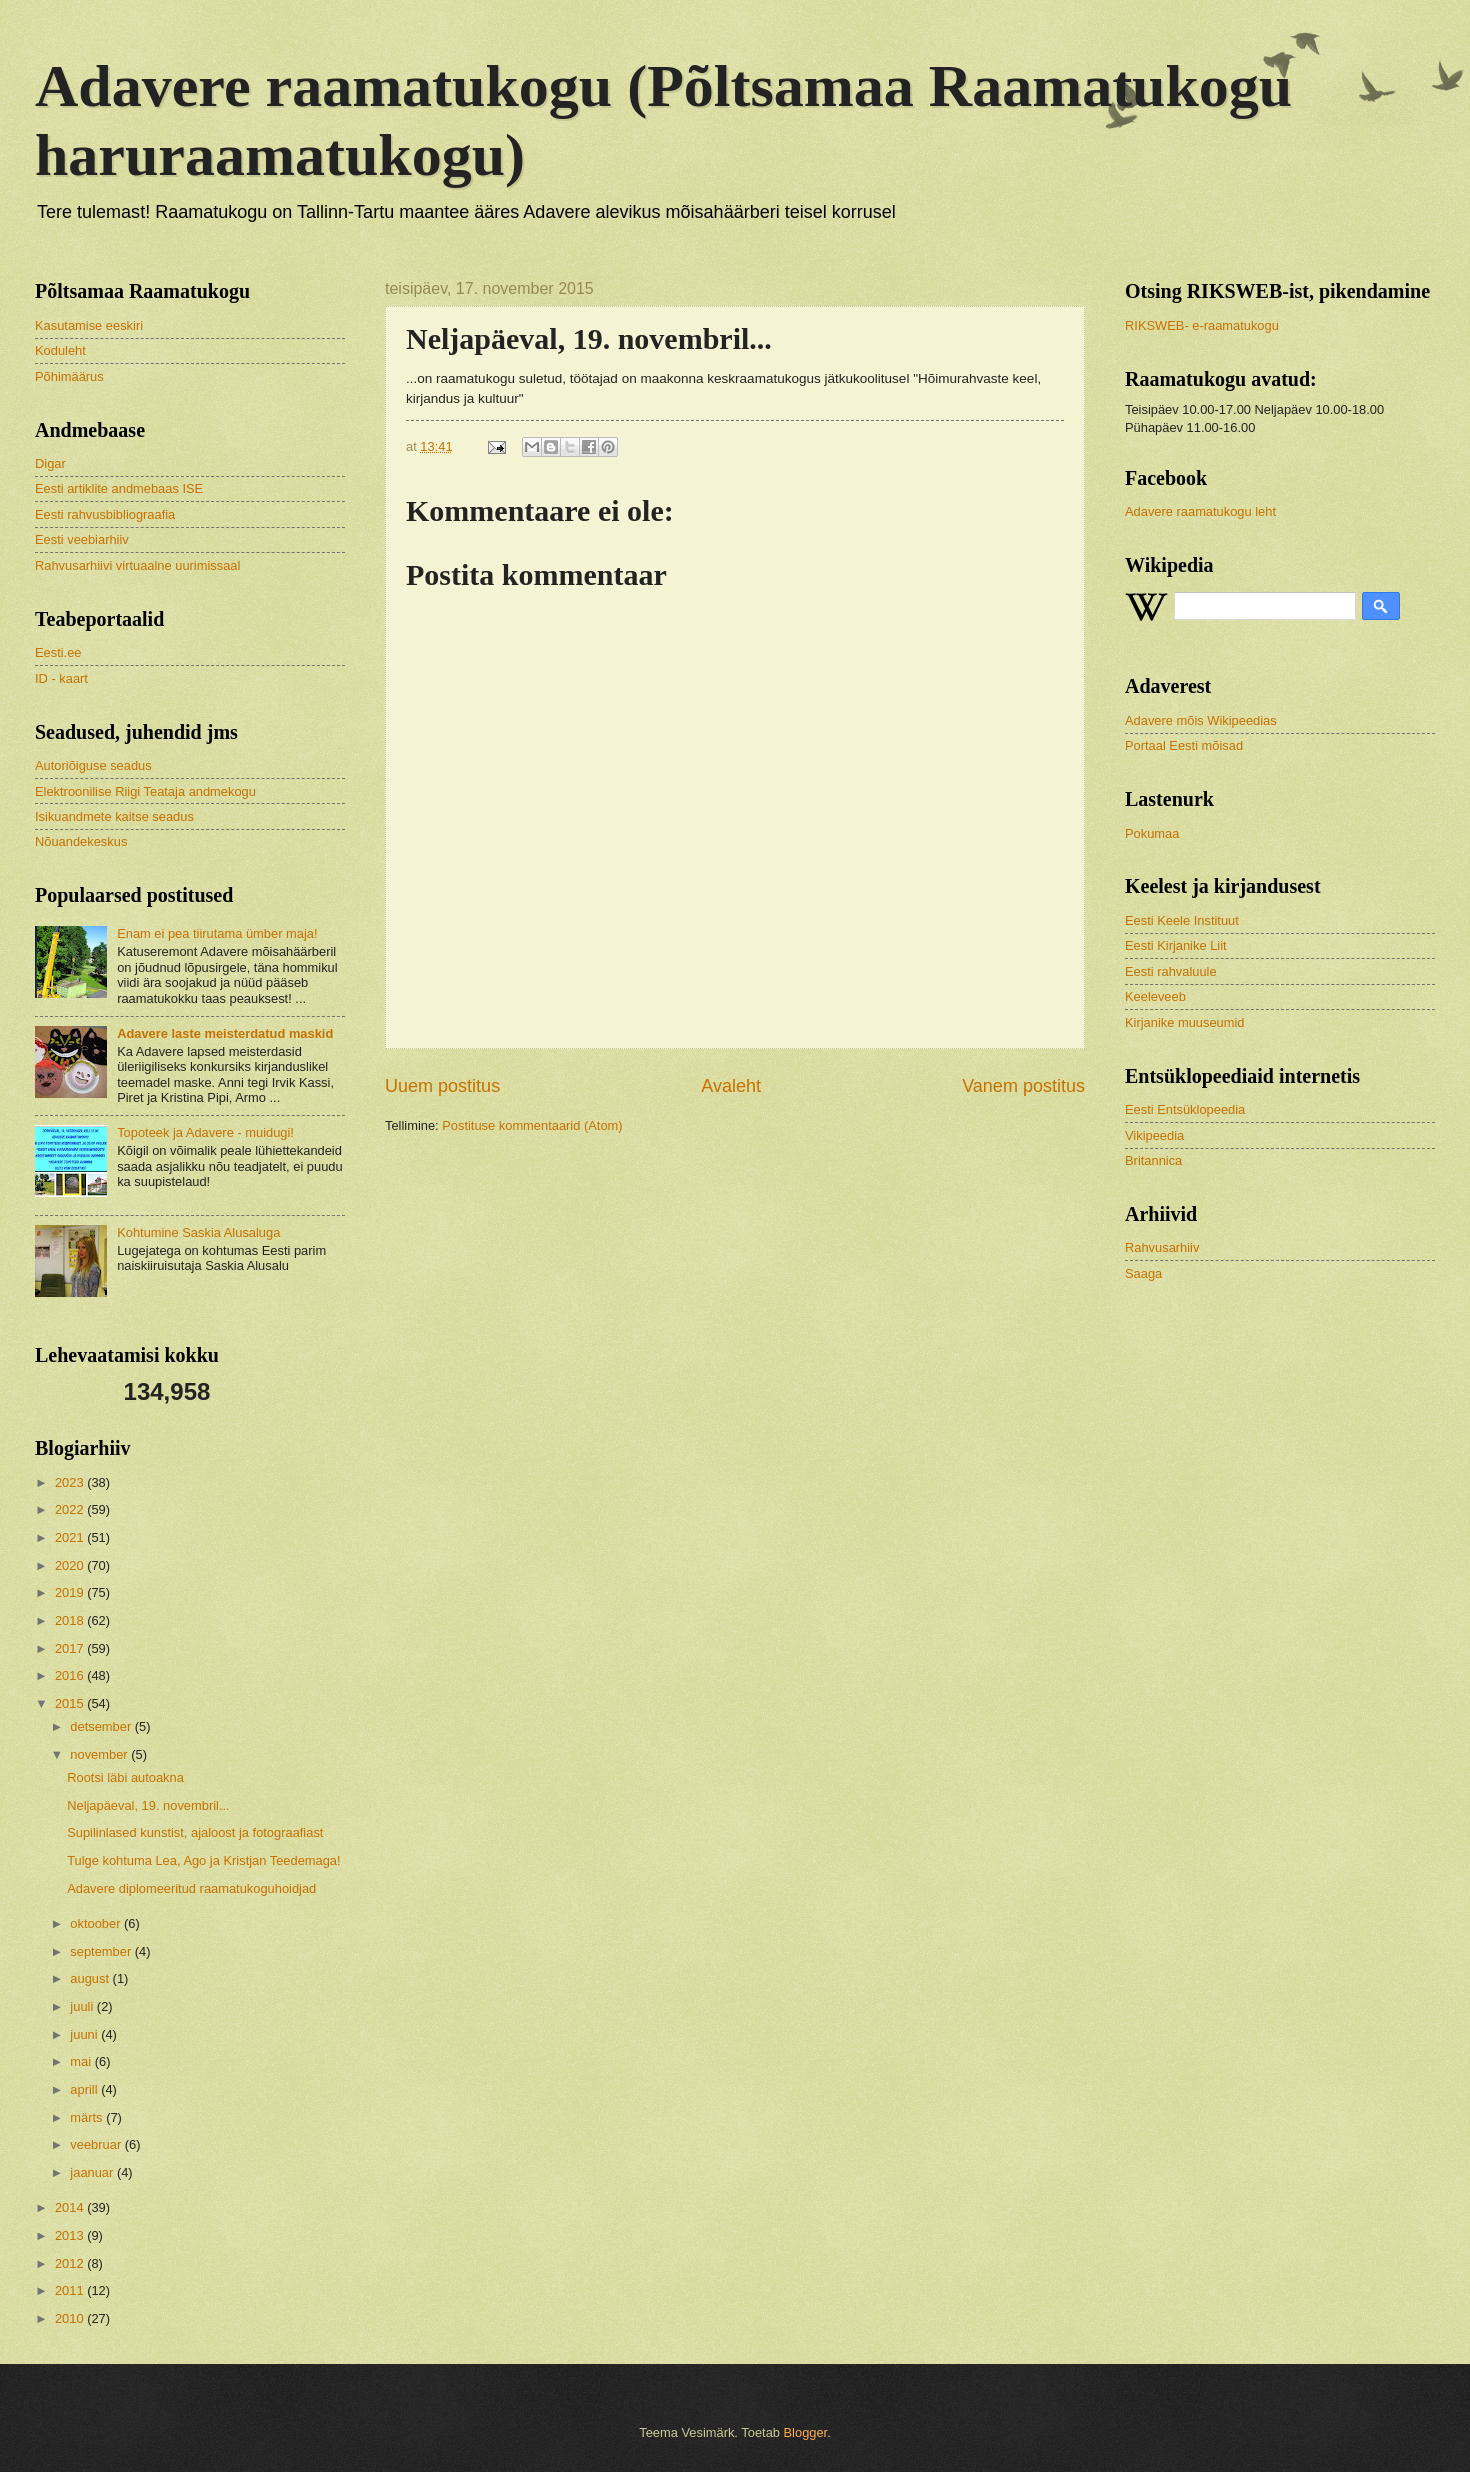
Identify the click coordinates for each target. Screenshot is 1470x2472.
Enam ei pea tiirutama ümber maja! (217, 933)
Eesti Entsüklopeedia (1185, 1109)
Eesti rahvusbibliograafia (105, 514)
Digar (50, 463)
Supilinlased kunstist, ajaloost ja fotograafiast (195, 1832)
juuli (83, 2006)
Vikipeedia (1154, 1135)
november (100, 1754)
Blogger (806, 2432)
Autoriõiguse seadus (93, 765)
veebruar (97, 2144)
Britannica (1153, 1160)
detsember (102, 1726)
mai (82, 2061)
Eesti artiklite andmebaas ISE (119, 488)
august (91, 1978)
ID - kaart (61, 678)
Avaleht (731, 1086)
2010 (71, 2318)
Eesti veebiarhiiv (82, 539)
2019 (71, 1592)
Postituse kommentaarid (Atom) (532, 1125)
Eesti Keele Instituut (1182, 920)
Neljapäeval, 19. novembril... (148, 1805)
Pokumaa (1152, 833)
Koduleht (60, 350)
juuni (85, 2034)
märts (88, 2117)
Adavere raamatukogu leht (1200, 511)
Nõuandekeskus (81, 841)
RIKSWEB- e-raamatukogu (1202, 325)
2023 (71, 1482)
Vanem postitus (1023, 1086)
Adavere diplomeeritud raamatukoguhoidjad (191, 1888)
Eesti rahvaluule (1171, 971)
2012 (71, 2263)
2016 (71, 1675)
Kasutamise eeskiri (89, 325)
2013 (71, 2235)
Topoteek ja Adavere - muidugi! (205, 1132)
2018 (71, 1620)
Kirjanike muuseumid (1185, 1022)
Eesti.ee (58, 652)
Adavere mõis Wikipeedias (1201, 720)
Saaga (1143, 1273)
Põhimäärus (69, 376)
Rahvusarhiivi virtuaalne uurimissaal (137, 565)
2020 (71, 1565)
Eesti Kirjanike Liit (1176, 945)
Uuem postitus (442, 1086)
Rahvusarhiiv (1162, 1247)
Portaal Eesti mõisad (1184, 745)
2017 (71, 1648)
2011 (71, 2290)
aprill (85, 2089)
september (102, 1951)
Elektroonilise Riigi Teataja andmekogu (145, 791)
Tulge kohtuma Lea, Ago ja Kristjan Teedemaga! (203, 1860)
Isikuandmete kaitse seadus (114, 816)
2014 (71, 2207)
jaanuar (93, 2172)
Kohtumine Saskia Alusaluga (198, 1232)
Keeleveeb (1155, 996)
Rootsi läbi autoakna (125, 1777)
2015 (71, 1703)
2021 (71, 1537)
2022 (71, 1509)
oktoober (97, 1923)
